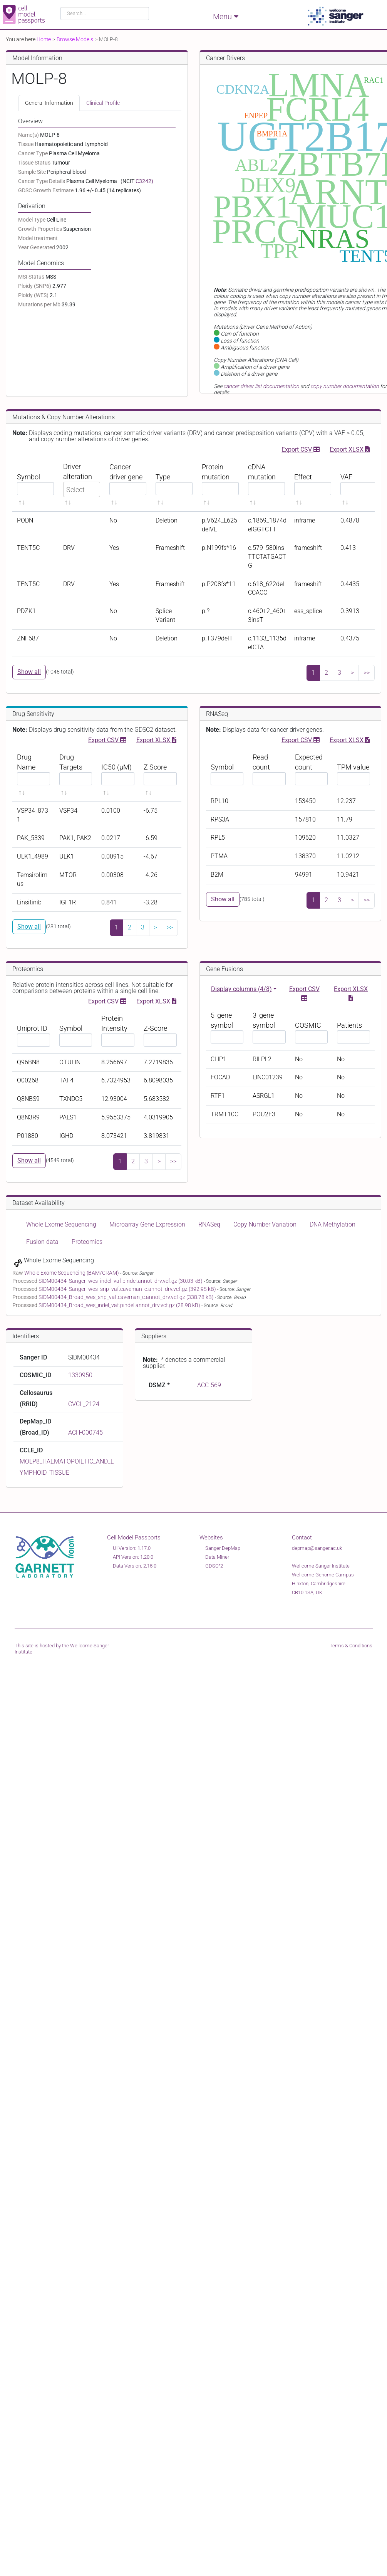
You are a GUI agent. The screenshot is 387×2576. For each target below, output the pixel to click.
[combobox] (104, 13)
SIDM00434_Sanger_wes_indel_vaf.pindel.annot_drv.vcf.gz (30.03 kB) (121, 1281)
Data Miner (217, 1557)
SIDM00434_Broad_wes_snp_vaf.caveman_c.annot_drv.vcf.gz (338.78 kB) (127, 1297)
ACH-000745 (85, 1432)
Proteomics (87, 1241)
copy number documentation (344, 386)
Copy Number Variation (265, 1224)
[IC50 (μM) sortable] (118, 775)
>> (367, 672)
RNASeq (209, 1224)
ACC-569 (209, 1385)
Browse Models (75, 39)
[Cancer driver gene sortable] (128, 484)
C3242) (144, 181)
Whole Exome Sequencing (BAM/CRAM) (72, 1273)
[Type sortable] (174, 484)
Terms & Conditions (351, 1645)
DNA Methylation (332, 1224)
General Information (49, 103)
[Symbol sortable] (35, 484)
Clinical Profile (103, 103)
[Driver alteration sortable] (82, 484)
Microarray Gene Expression (147, 1224)
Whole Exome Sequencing (61, 1224)
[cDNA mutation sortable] (266, 484)
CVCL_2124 (83, 1404)
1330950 (80, 1375)
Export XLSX (350, 448)
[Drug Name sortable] (33, 775)
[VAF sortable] (359, 484)
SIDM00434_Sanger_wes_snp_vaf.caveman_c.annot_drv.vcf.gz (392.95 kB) (128, 1289)
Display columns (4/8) (241, 989)
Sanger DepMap (222, 1548)
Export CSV (300, 448)
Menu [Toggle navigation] (226, 16)
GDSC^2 (214, 1566)
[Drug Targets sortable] (76, 775)
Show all (29, 672)
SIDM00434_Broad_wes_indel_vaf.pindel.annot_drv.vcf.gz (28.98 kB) (120, 1305)
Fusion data (42, 1241)
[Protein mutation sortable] (220, 484)
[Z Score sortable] (160, 775)
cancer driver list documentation (261, 386)
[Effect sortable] (313, 484)
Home (44, 39)
